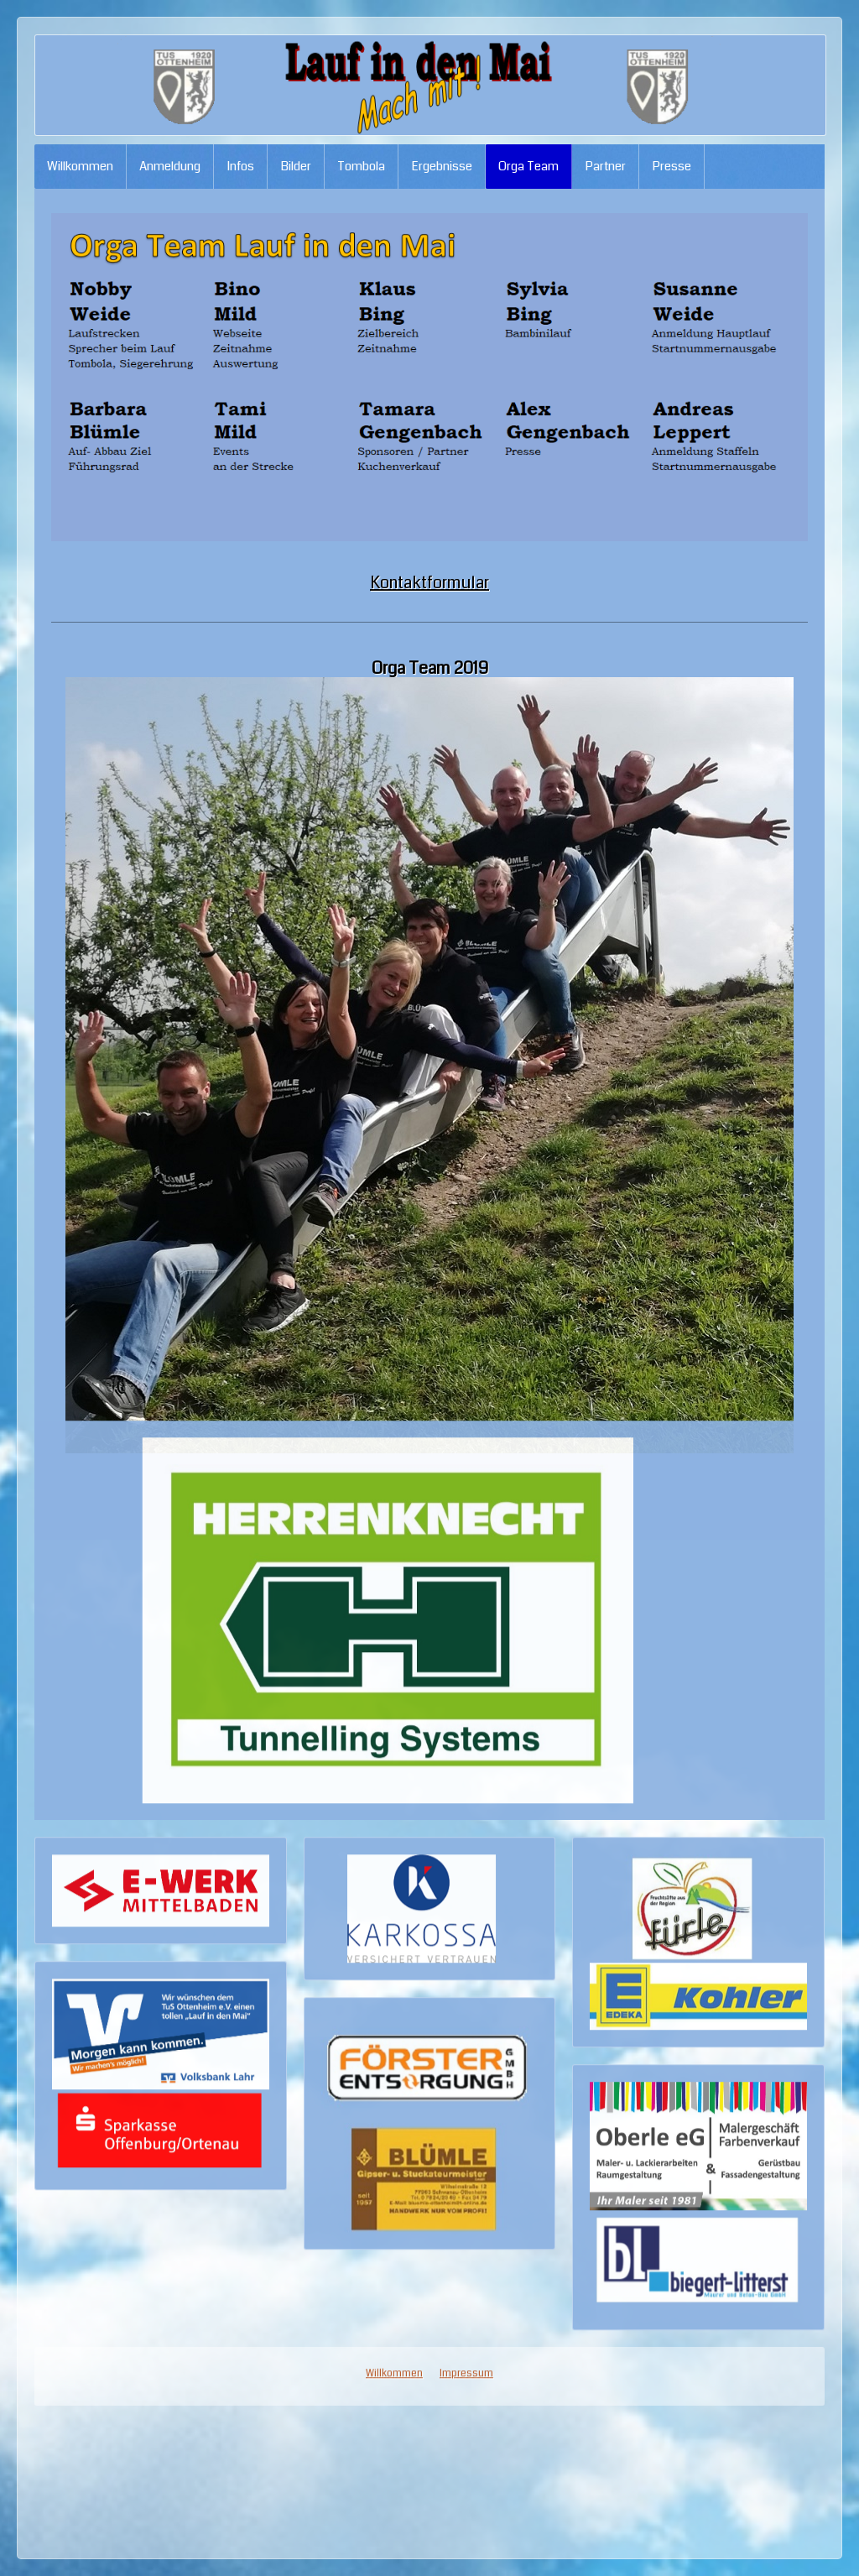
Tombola (361, 166)
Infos (240, 166)
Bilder (295, 166)
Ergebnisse (441, 166)
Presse (671, 166)
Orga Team (528, 166)
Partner (605, 166)
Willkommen (80, 166)
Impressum (466, 1454)
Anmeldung (169, 166)
